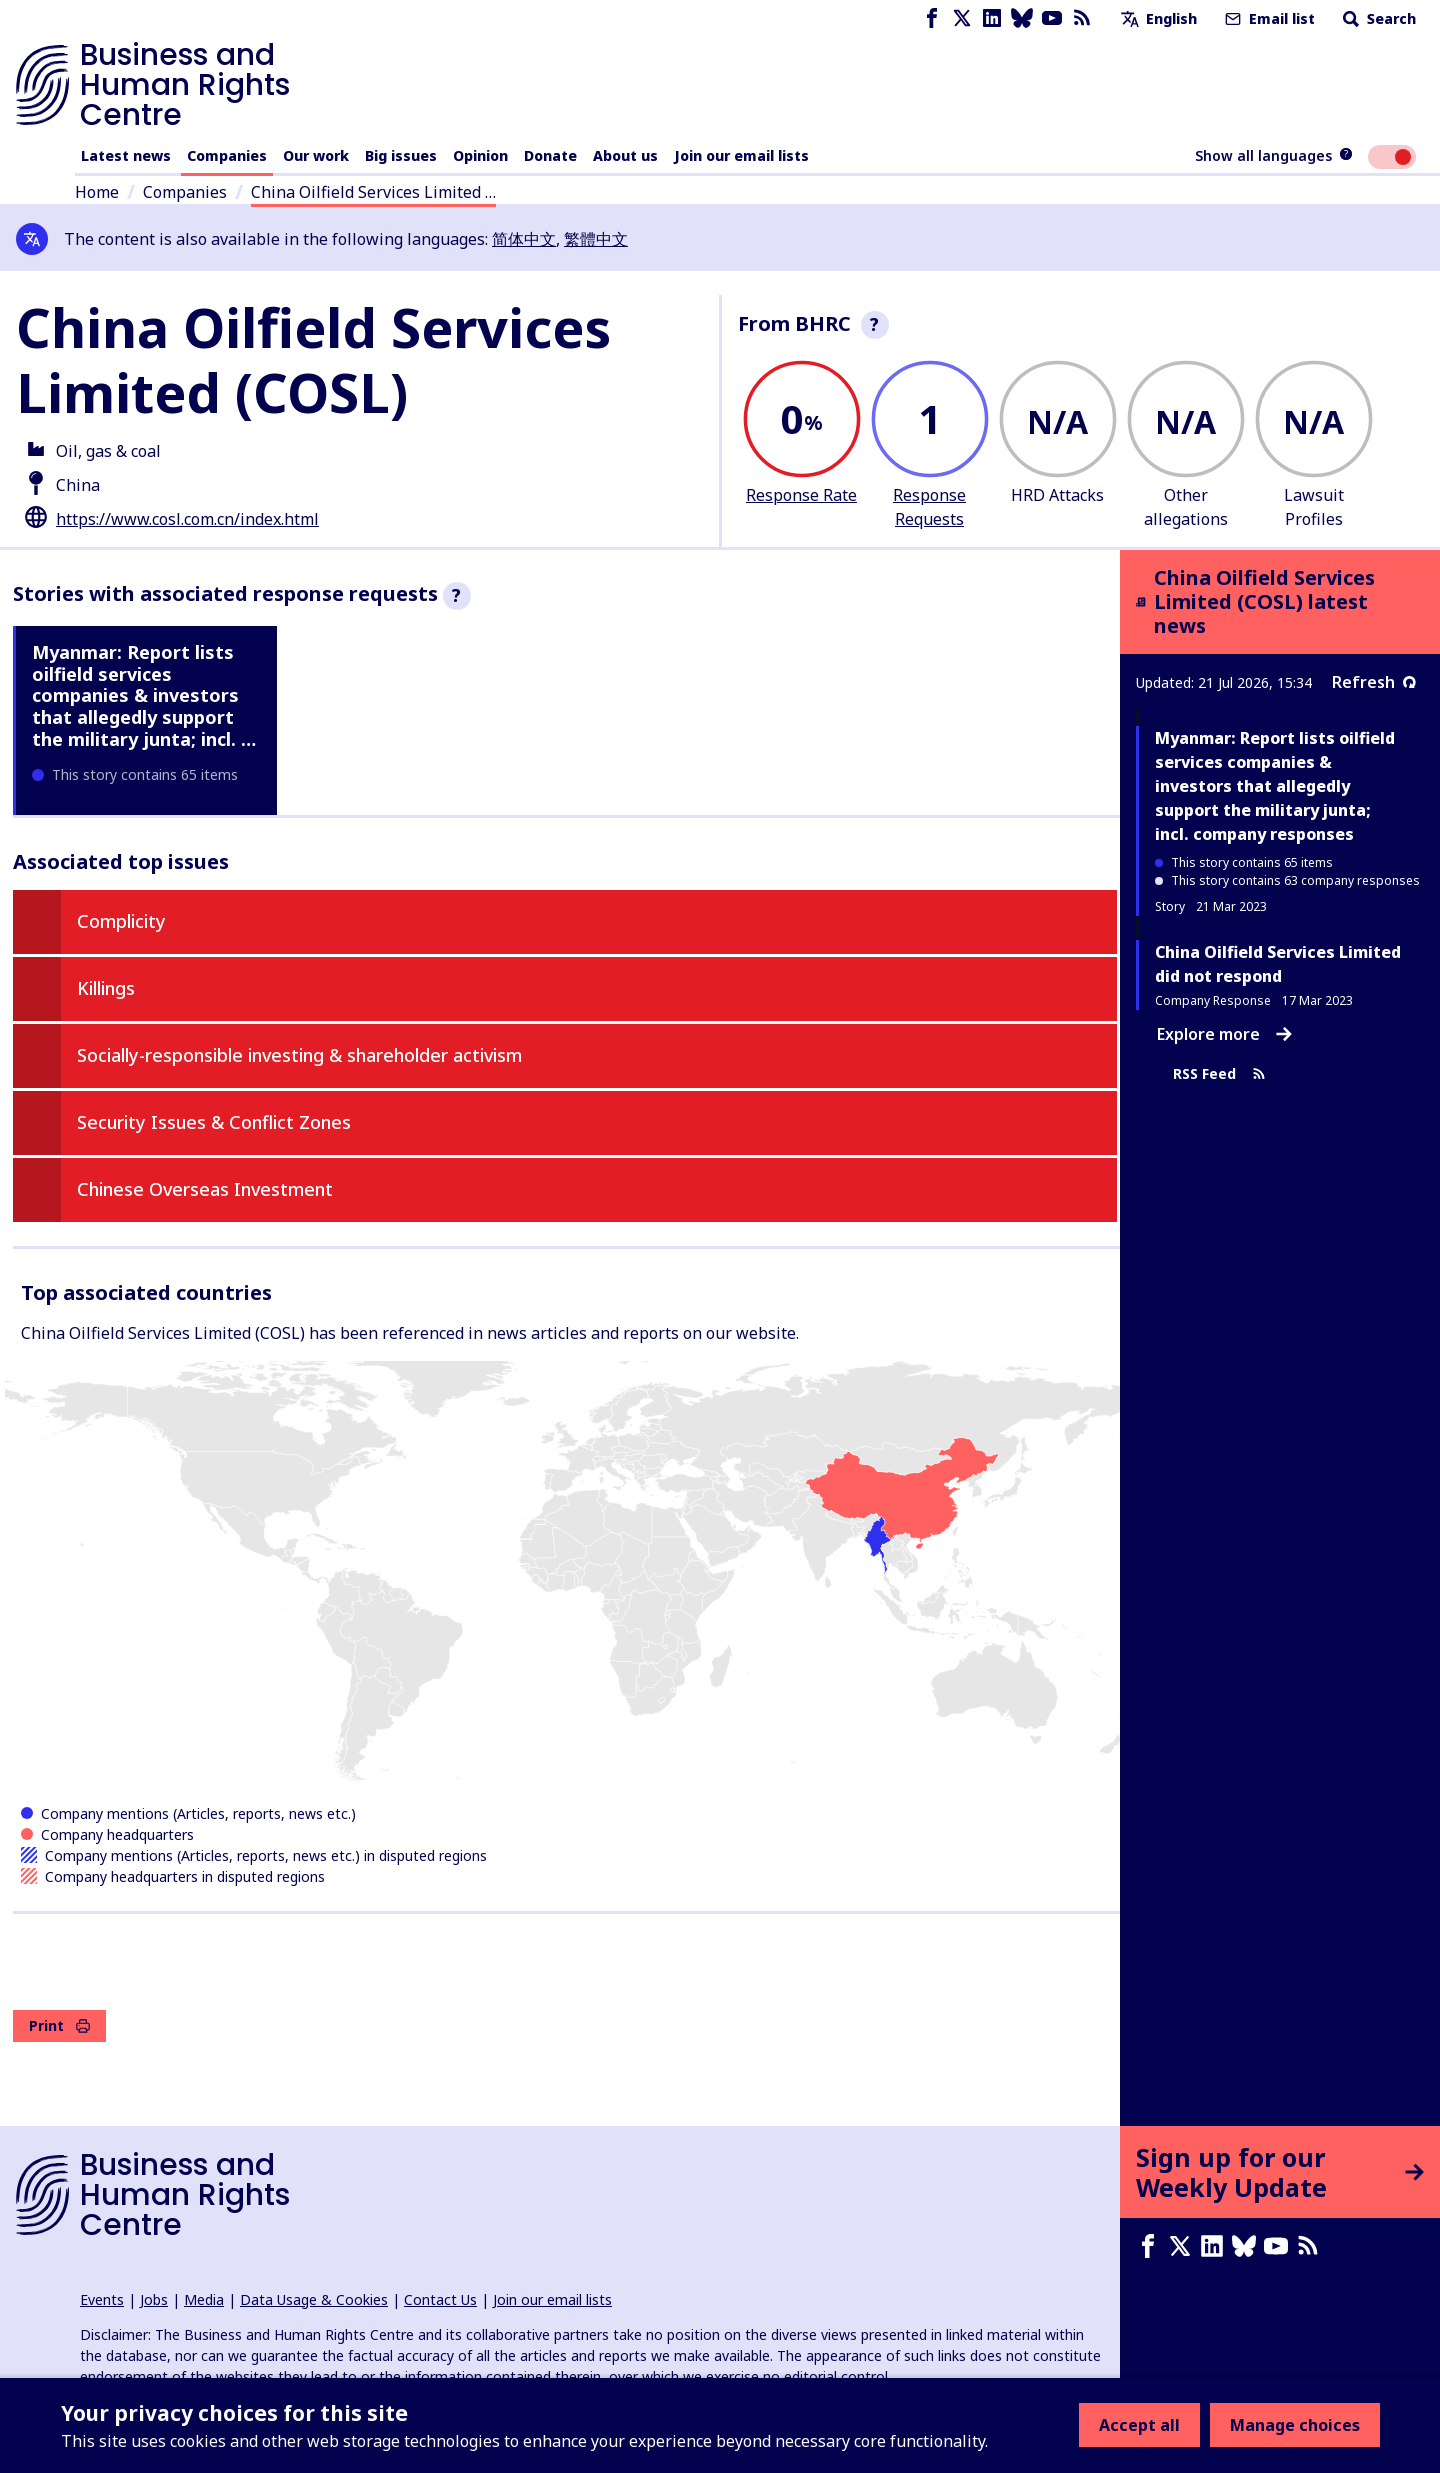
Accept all (1139, 2425)
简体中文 (524, 239)
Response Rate (801, 495)
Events (102, 2299)
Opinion (480, 155)
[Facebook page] (932, 18)
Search (1377, 18)
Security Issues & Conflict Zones (214, 1122)
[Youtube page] (1052, 18)
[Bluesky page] (1022, 18)
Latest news (126, 155)
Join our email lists (741, 155)
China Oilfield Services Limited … (373, 192)
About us (625, 155)
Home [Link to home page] (97, 192)
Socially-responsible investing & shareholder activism (299, 1055)
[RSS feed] (1082, 18)
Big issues (401, 155)
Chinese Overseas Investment (205, 1189)
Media (204, 2299)
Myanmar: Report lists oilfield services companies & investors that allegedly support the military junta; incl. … (144, 695)
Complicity (121, 921)
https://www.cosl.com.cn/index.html (187, 519)
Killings (106, 988)
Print (59, 2025)
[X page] (962, 18)
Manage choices (1295, 2425)
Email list (1268, 18)
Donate (550, 155)
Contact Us (440, 2299)
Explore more (1224, 1034)
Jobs (154, 2299)
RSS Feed (1219, 1073)
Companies (227, 155)
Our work (316, 155)
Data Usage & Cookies (314, 2299)
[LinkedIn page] (992, 18)
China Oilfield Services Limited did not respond (1278, 964)
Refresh (1374, 682)
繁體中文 (596, 239)
